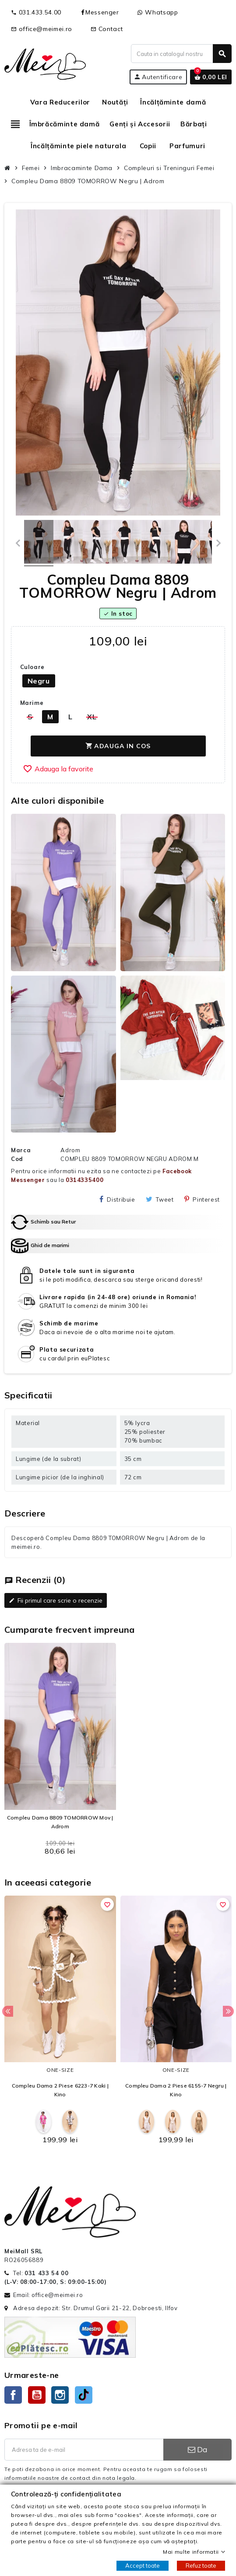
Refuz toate (201, 2565)
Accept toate (142, 2565)
